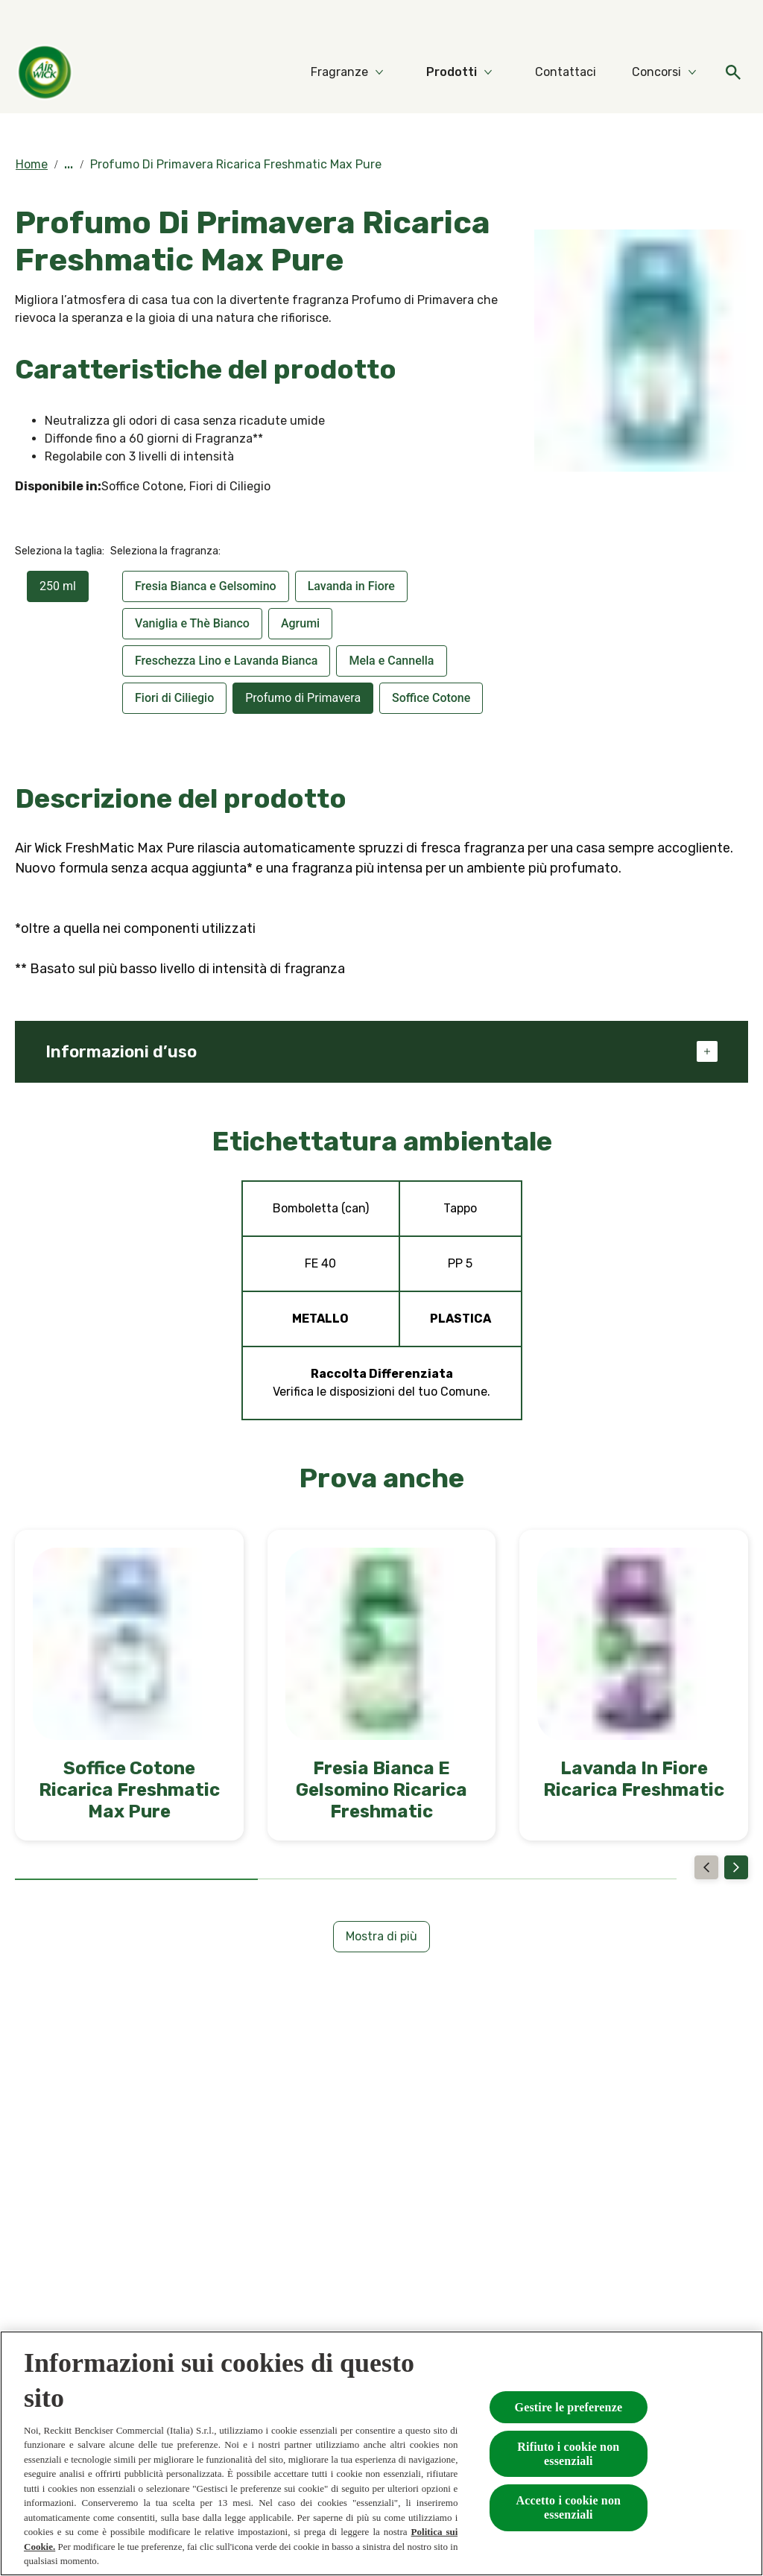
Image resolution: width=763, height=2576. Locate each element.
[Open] (733, 72)
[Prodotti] (451, 72)
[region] (381, 2453)
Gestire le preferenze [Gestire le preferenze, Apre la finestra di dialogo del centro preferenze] (569, 2407)
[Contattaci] (565, 72)
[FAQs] (733, 21)
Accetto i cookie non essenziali (568, 2507)
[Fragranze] (339, 72)
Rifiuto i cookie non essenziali (568, 2453)
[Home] (45, 72)
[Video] (690, 21)
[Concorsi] (656, 72)
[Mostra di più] (381, 1936)
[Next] (736, 1867)
